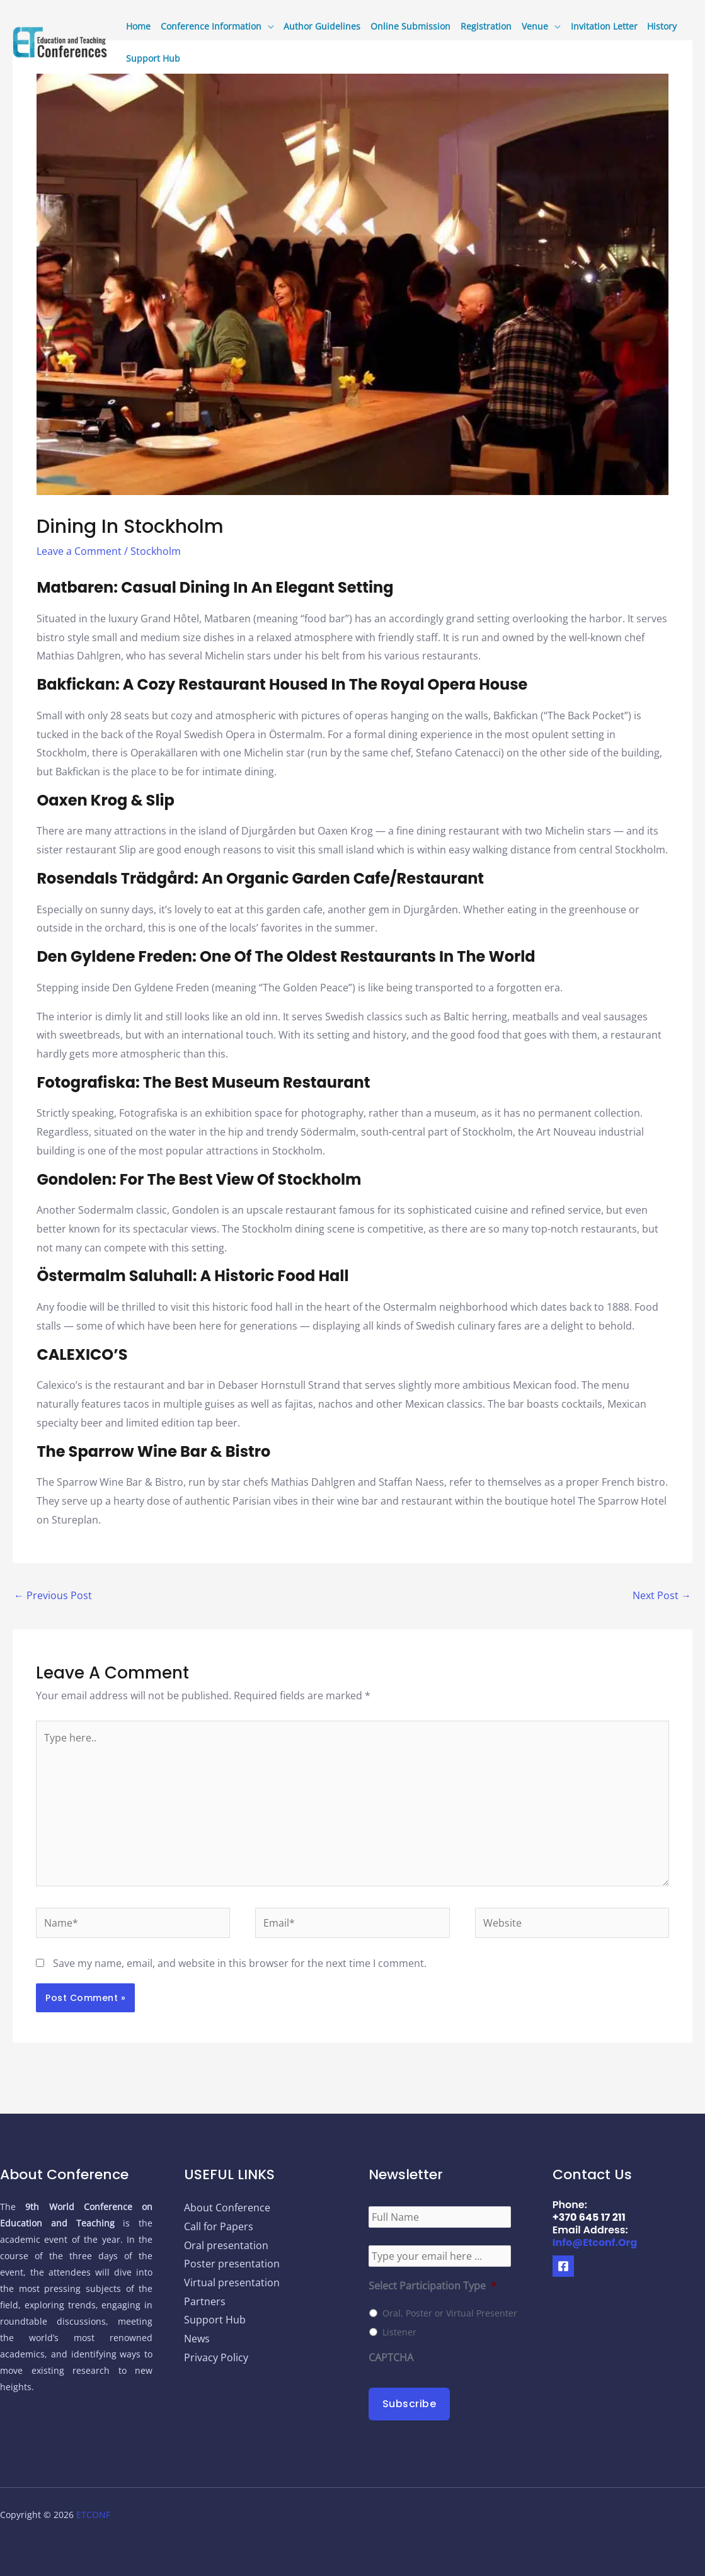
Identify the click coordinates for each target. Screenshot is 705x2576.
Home (138, 26)
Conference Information (211, 26)
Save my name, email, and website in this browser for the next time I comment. (240, 1963)
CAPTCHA (391, 2357)
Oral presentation (226, 2245)
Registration (486, 26)
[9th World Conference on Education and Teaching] (60, 41)
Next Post (662, 1595)
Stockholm (155, 551)
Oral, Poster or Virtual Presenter (449, 2313)
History (662, 26)
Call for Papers (218, 2226)
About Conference (227, 2207)
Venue (535, 26)
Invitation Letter (604, 26)
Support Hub (153, 58)
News (197, 2338)
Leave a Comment (79, 551)
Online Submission (410, 26)
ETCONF (93, 2515)
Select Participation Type (432, 2286)
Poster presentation (232, 2264)
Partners (205, 2301)
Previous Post (53, 1595)
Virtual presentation (232, 2282)
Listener (399, 2332)
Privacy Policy (216, 2357)
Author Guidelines (322, 26)
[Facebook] (563, 2266)
